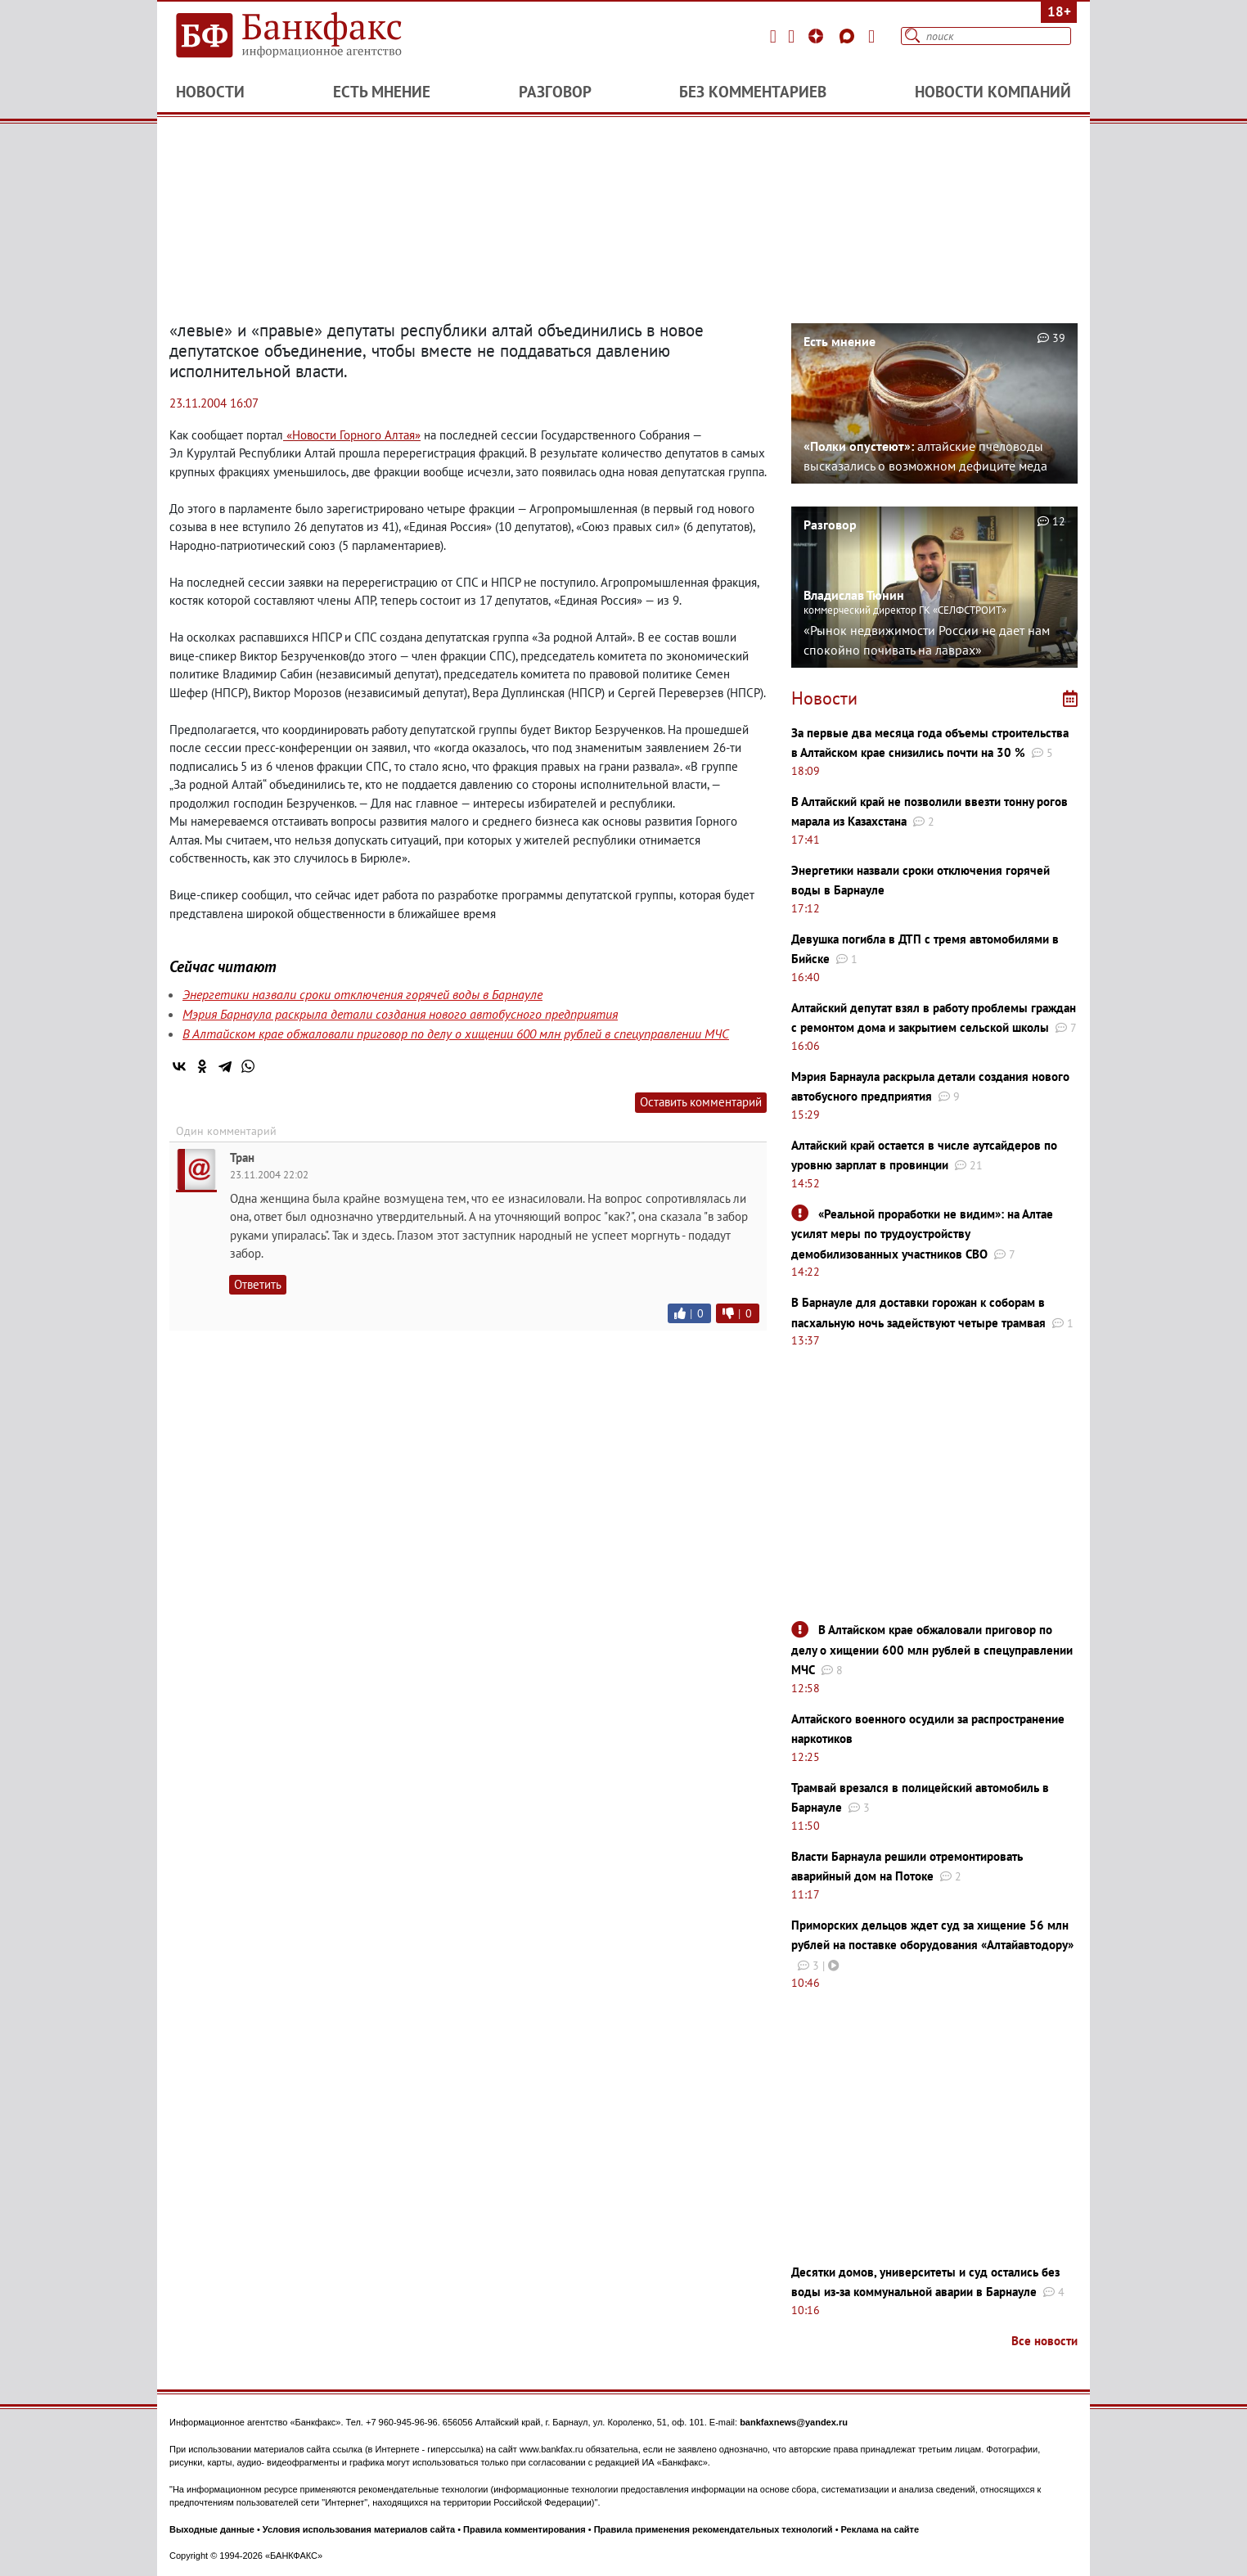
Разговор (555, 91)
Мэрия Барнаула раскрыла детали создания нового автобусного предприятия (400, 1014)
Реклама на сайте (880, 2529)
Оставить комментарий (701, 1102)
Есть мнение (381, 91)
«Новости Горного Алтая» (352, 435)
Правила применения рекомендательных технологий (713, 2529)
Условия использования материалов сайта (359, 2529)
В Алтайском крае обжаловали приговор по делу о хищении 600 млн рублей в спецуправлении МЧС (455, 1033)
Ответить (257, 1284)
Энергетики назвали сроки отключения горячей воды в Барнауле (362, 994)
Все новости (1044, 2341)
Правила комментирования (524, 2529)
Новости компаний (993, 91)
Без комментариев (752, 91)
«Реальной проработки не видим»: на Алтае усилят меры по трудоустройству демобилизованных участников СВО (922, 1234)
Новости (210, 91)
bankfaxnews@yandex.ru (794, 2422)
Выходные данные (211, 2529)
